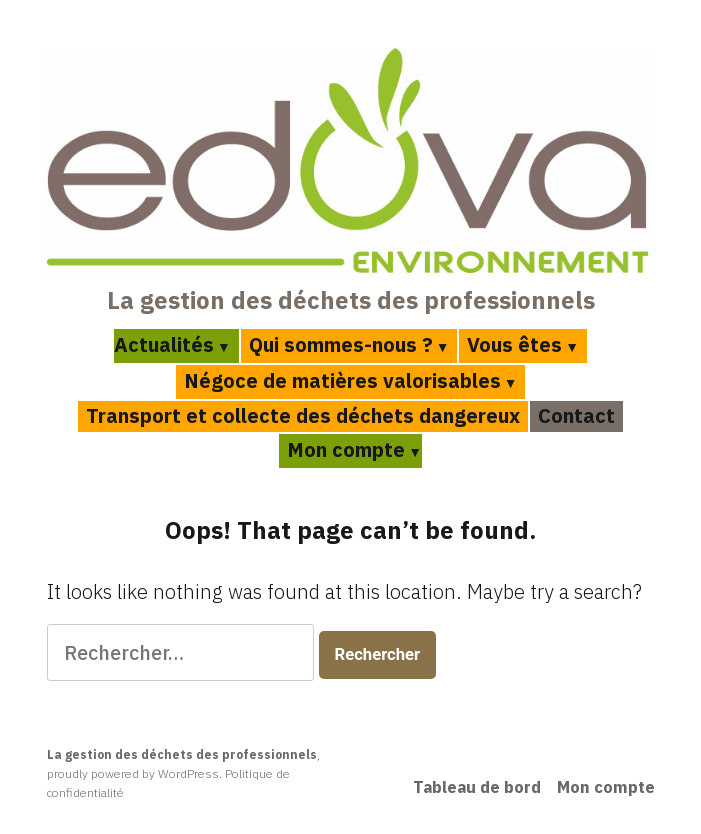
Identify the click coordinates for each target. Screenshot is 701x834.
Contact (576, 415)
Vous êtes (514, 344)
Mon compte (346, 449)
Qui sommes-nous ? (341, 344)
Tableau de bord (477, 787)
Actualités (164, 344)
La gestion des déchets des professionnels (351, 300)
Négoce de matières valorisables (342, 380)
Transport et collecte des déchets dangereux (303, 415)
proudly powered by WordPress (133, 773)
